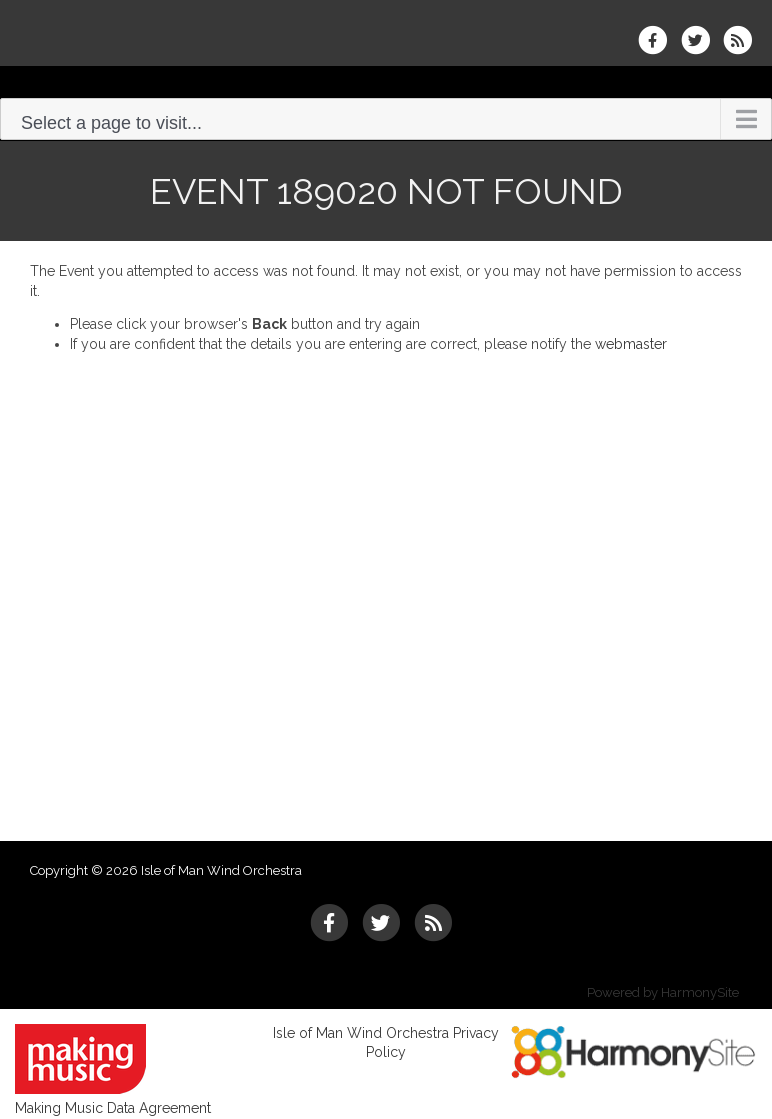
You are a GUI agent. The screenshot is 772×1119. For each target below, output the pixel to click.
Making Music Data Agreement (113, 1108)
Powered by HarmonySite (663, 992)
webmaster (631, 344)
